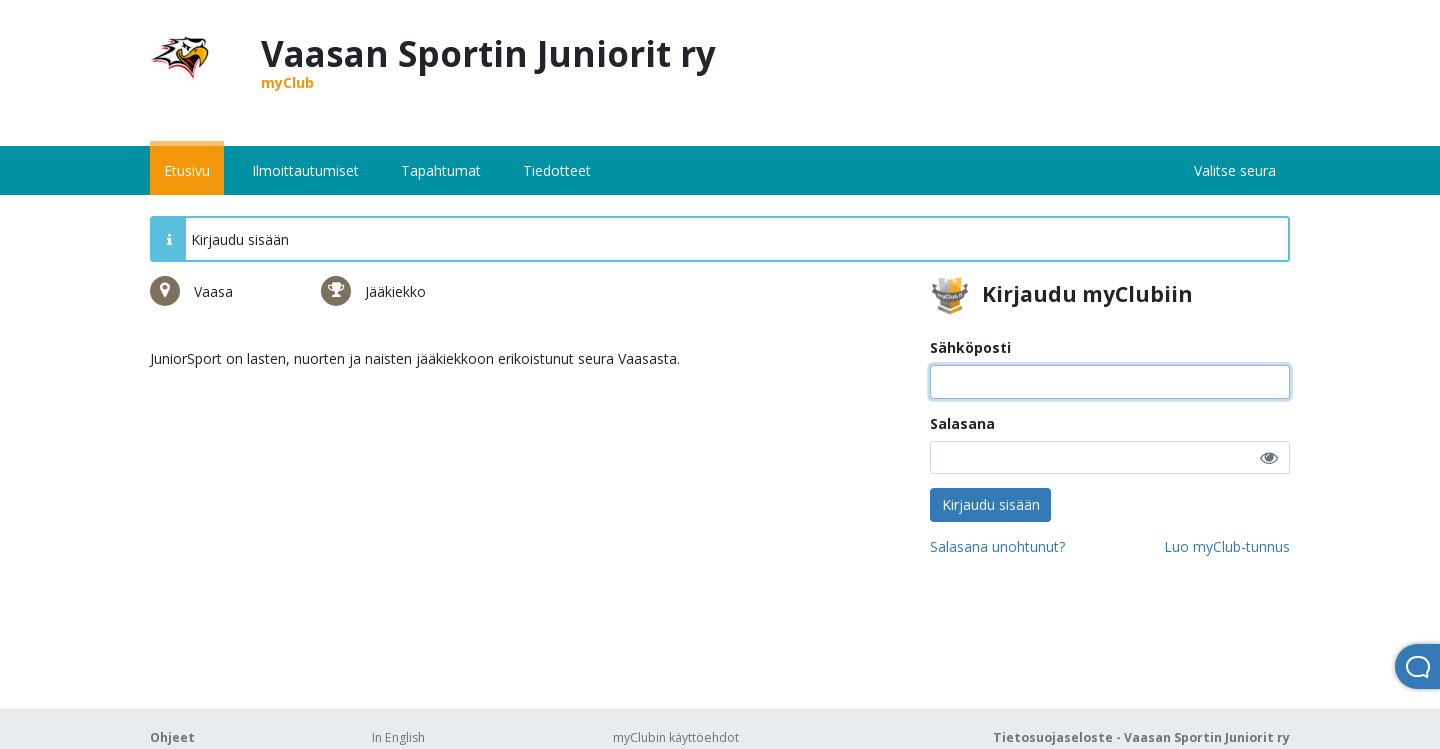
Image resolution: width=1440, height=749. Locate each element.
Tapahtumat (441, 170)
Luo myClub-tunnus (1227, 546)
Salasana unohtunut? (997, 546)
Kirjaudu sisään (991, 504)
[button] (1269, 457)
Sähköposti (970, 347)
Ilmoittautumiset (305, 170)
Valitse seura (1235, 170)
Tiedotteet (557, 170)
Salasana (962, 423)
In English (398, 737)
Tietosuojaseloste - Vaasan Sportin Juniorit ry (1141, 737)
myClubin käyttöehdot (676, 737)
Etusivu (187, 170)
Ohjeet (172, 737)
